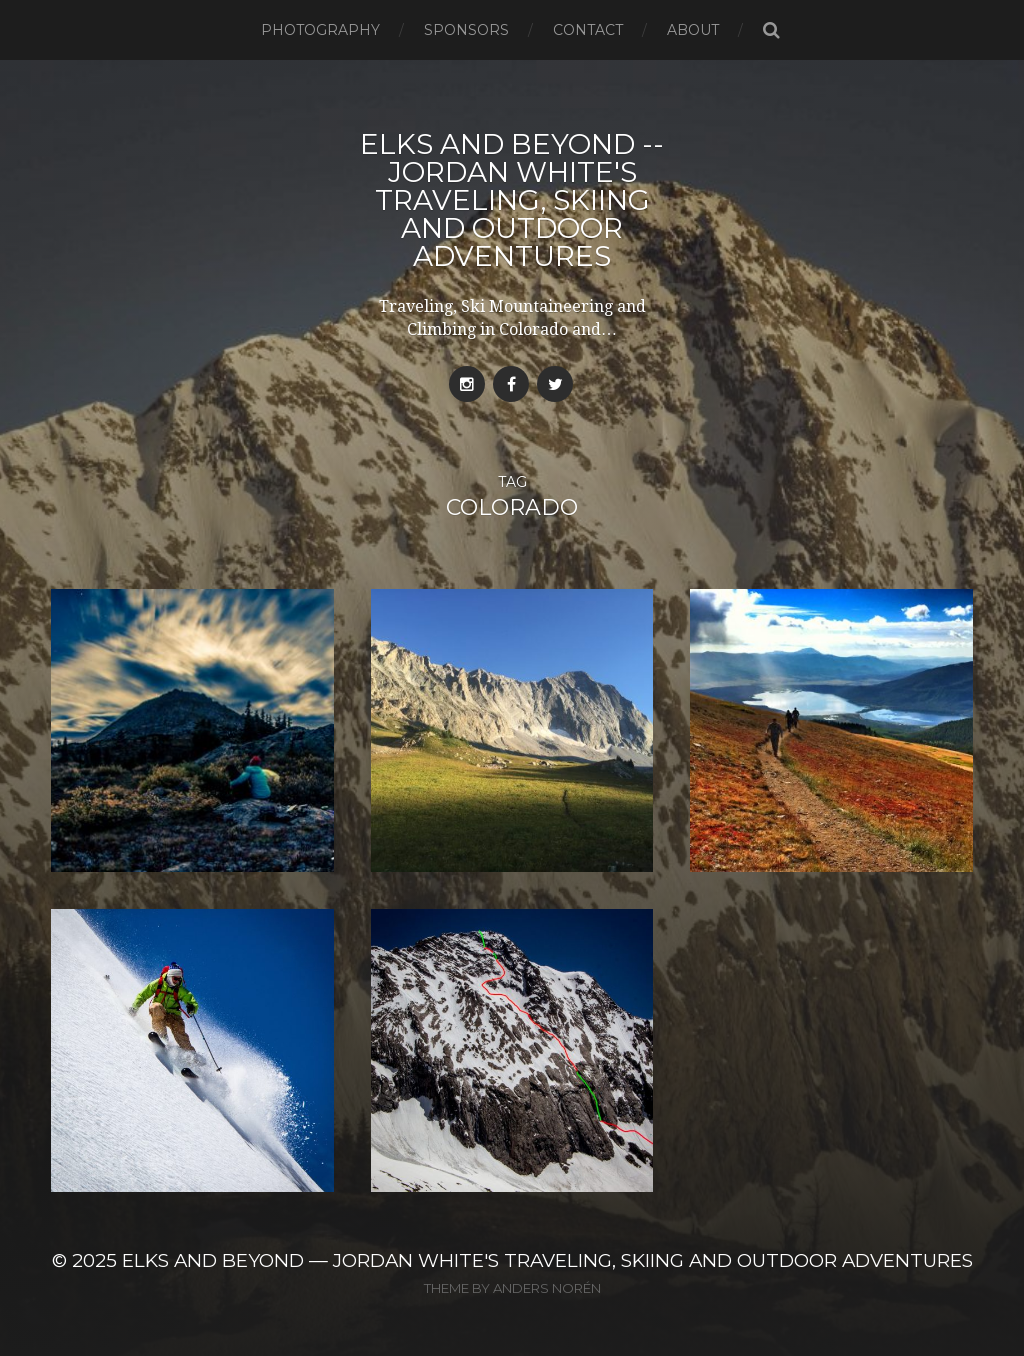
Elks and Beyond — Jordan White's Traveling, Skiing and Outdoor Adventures (547, 1260)
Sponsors (466, 30)
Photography (320, 30)
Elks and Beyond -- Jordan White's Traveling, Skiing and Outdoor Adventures (512, 200)
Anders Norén (547, 1288)
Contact (588, 30)
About (693, 30)
